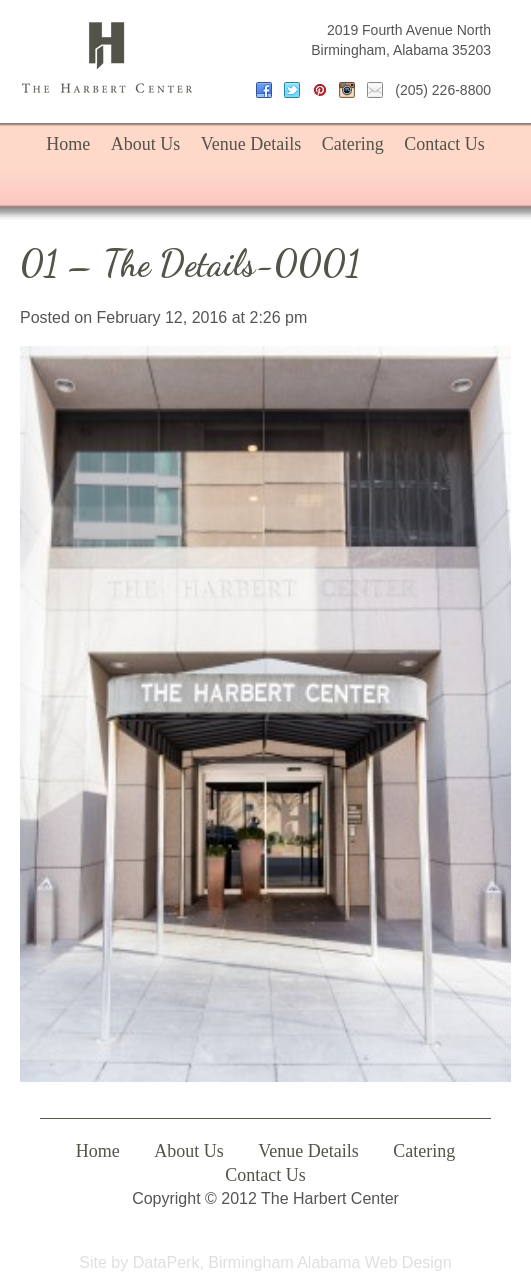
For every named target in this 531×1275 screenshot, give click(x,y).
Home (68, 144)
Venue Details (251, 144)
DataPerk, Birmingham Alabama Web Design (292, 1262)
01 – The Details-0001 (190, 263)
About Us (146, 144)
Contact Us (444, 144)
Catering (353, 144)
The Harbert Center (107, 57)
